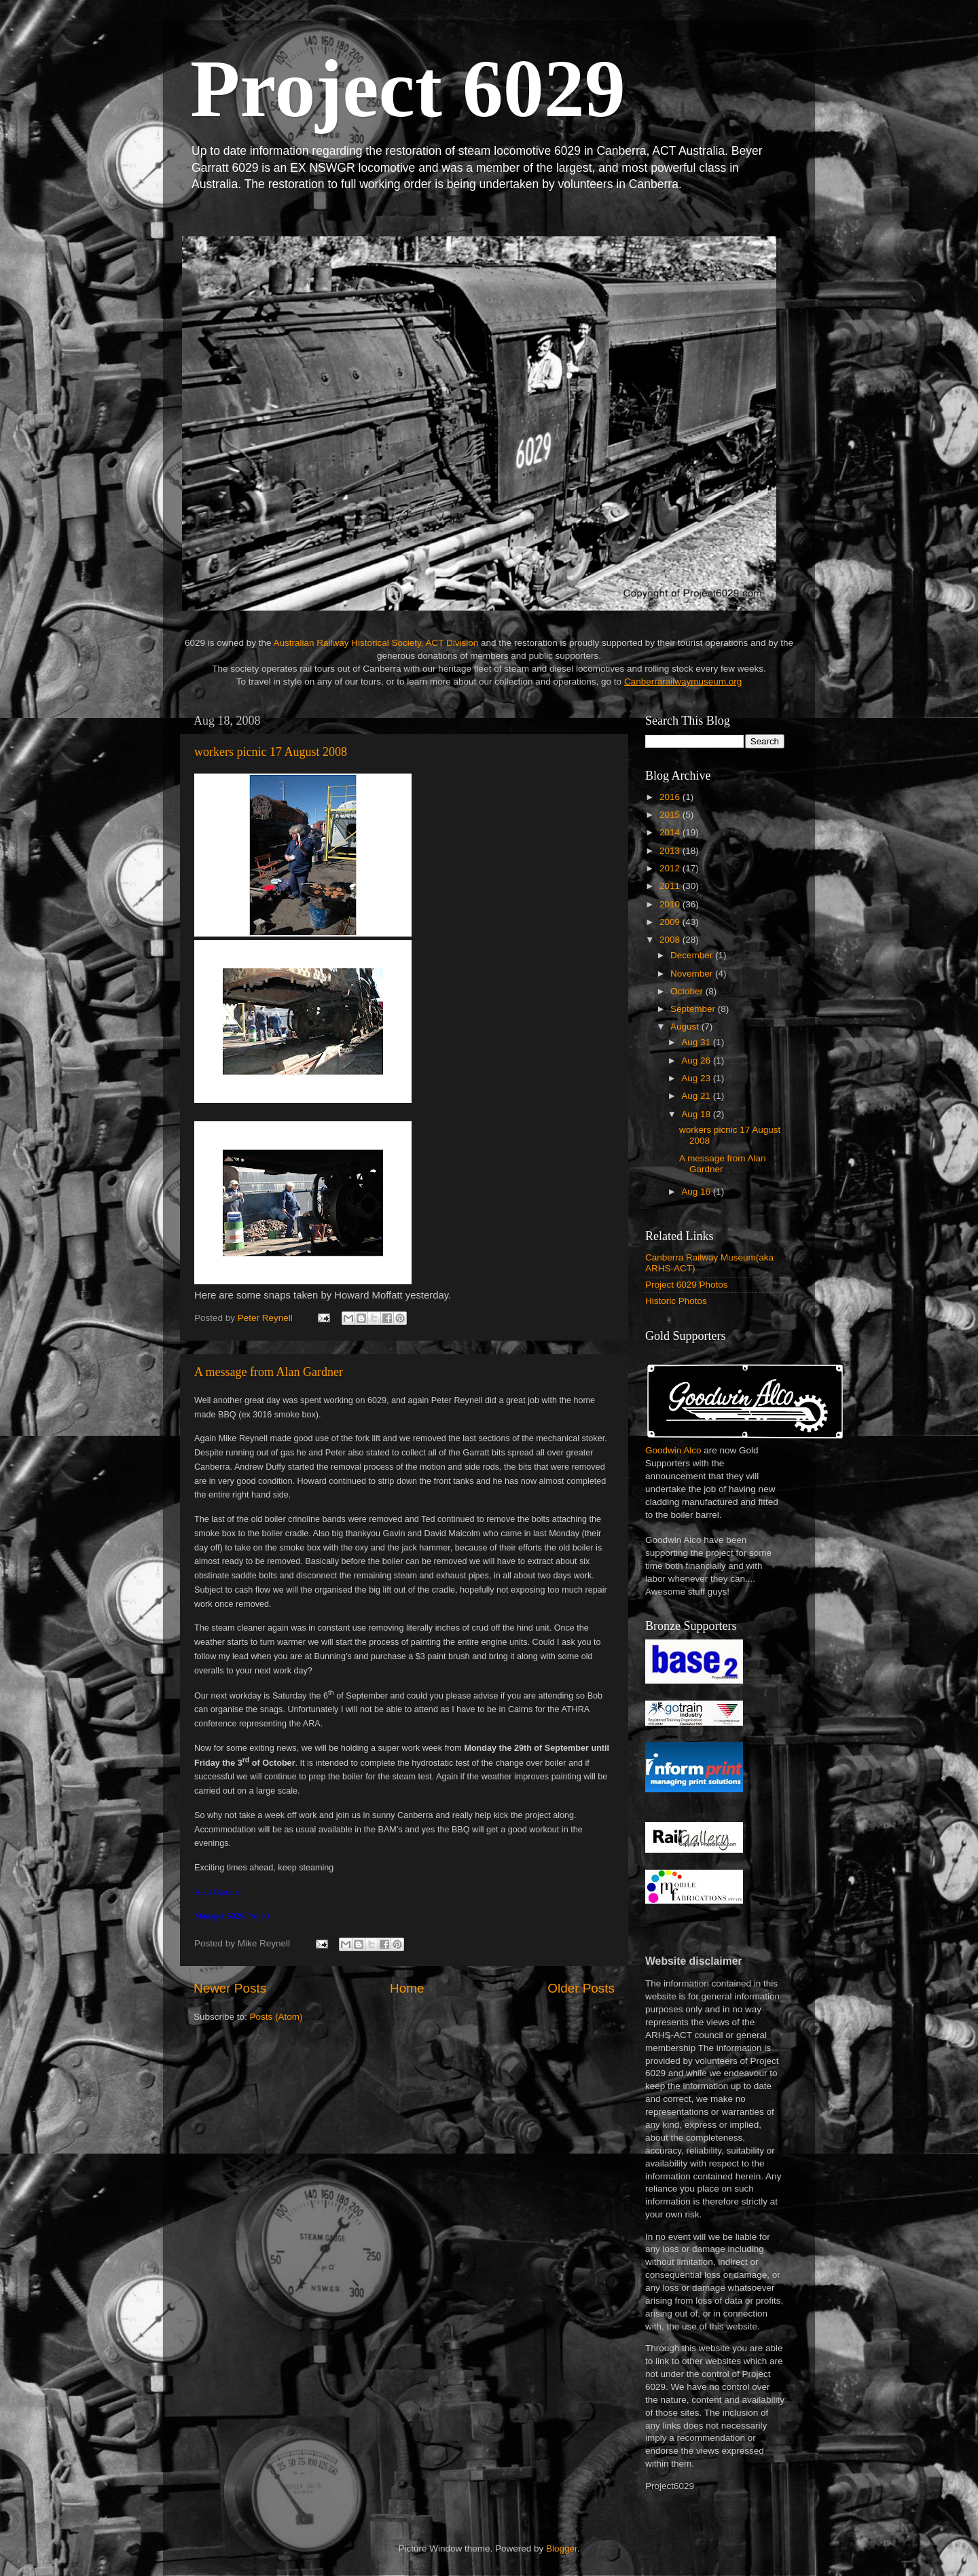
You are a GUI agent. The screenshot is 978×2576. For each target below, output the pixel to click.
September (694, 1009)
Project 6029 (408, 88)
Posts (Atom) (276, 2017)
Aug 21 (697, 1096)
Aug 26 (697, 1060)
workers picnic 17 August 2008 (270, 752)
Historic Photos (676, 1301)
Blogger (561, 2548)
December (692, 955)
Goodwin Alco (673, 1450)
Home (407, 1988)
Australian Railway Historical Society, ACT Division (375, 643)
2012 (671, 868)
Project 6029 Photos (686, 1285)
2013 (671, 851)
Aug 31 (697, 1042)
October (688, 991)
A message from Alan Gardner (268, 1372)
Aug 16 (697, 1191)
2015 (671, 815)
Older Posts (581, 1988)
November (692, 973)
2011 (671, 886)
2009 (671, 922)
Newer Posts (230, 1988)
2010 (671, 904)
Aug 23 (697, 1078)
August (686, 1026)
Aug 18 (697, 1114)
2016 (671, 797)
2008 (671, 940)
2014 (671, 832)
